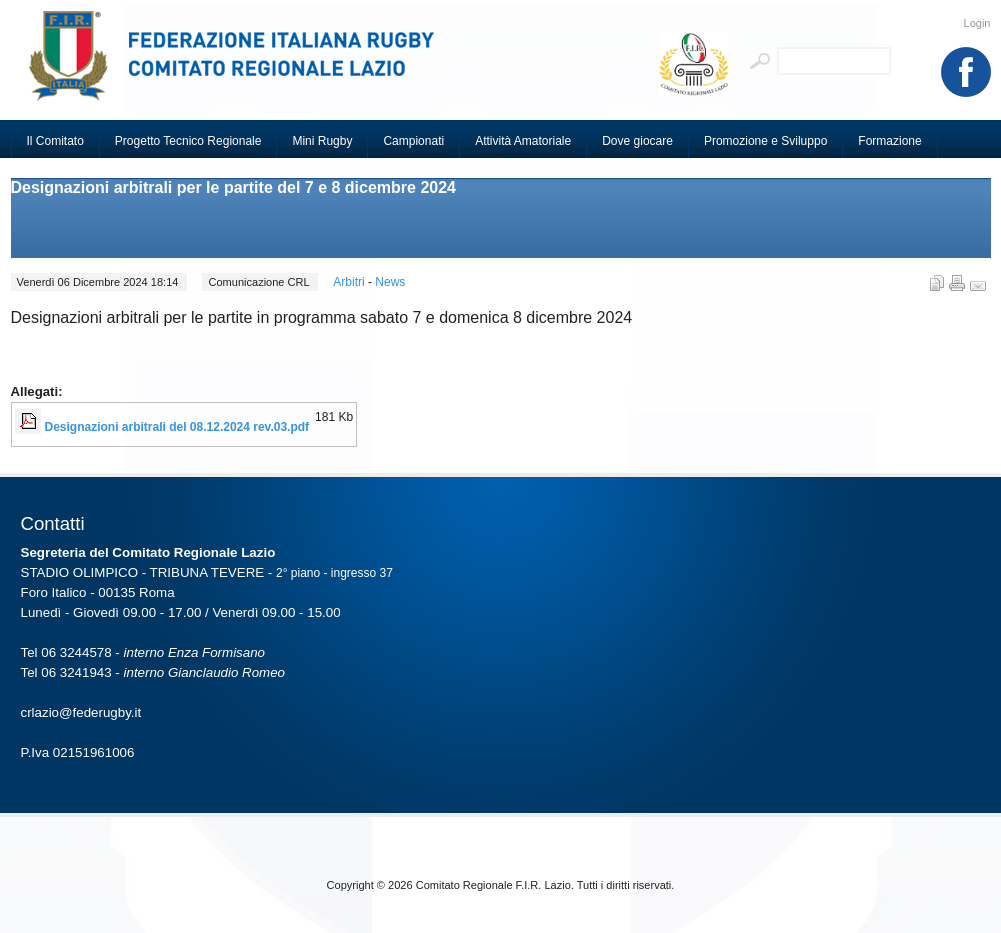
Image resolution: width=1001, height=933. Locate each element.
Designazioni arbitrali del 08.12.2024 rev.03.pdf (177, 427)
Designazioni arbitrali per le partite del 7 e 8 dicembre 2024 (234, 187)
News (390, 282)
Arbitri (350, 282)
